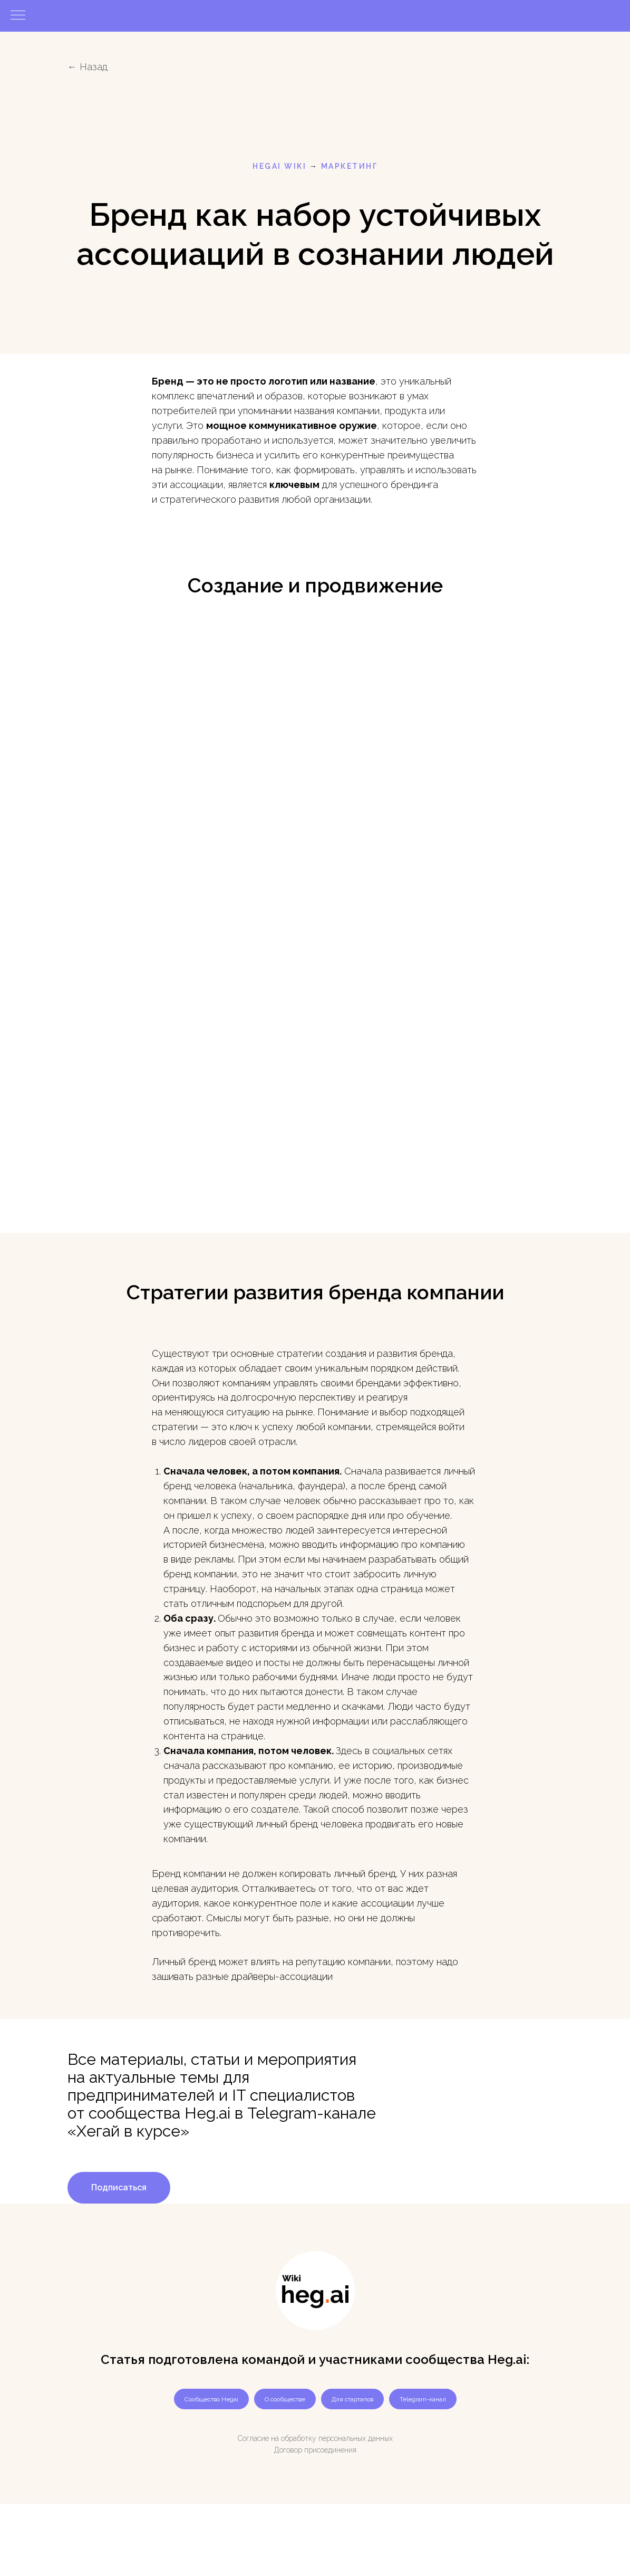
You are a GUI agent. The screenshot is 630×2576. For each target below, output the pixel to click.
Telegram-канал (423, 2399)
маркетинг (349, 166)
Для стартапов (352, 2399)
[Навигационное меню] (18, 16)
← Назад (87, 66)
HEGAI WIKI (279, 166)
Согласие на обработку (277, 2438)
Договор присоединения (315, 2450)
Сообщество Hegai (211, 2399)
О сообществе (285, 2399)
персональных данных (355, 2438)
